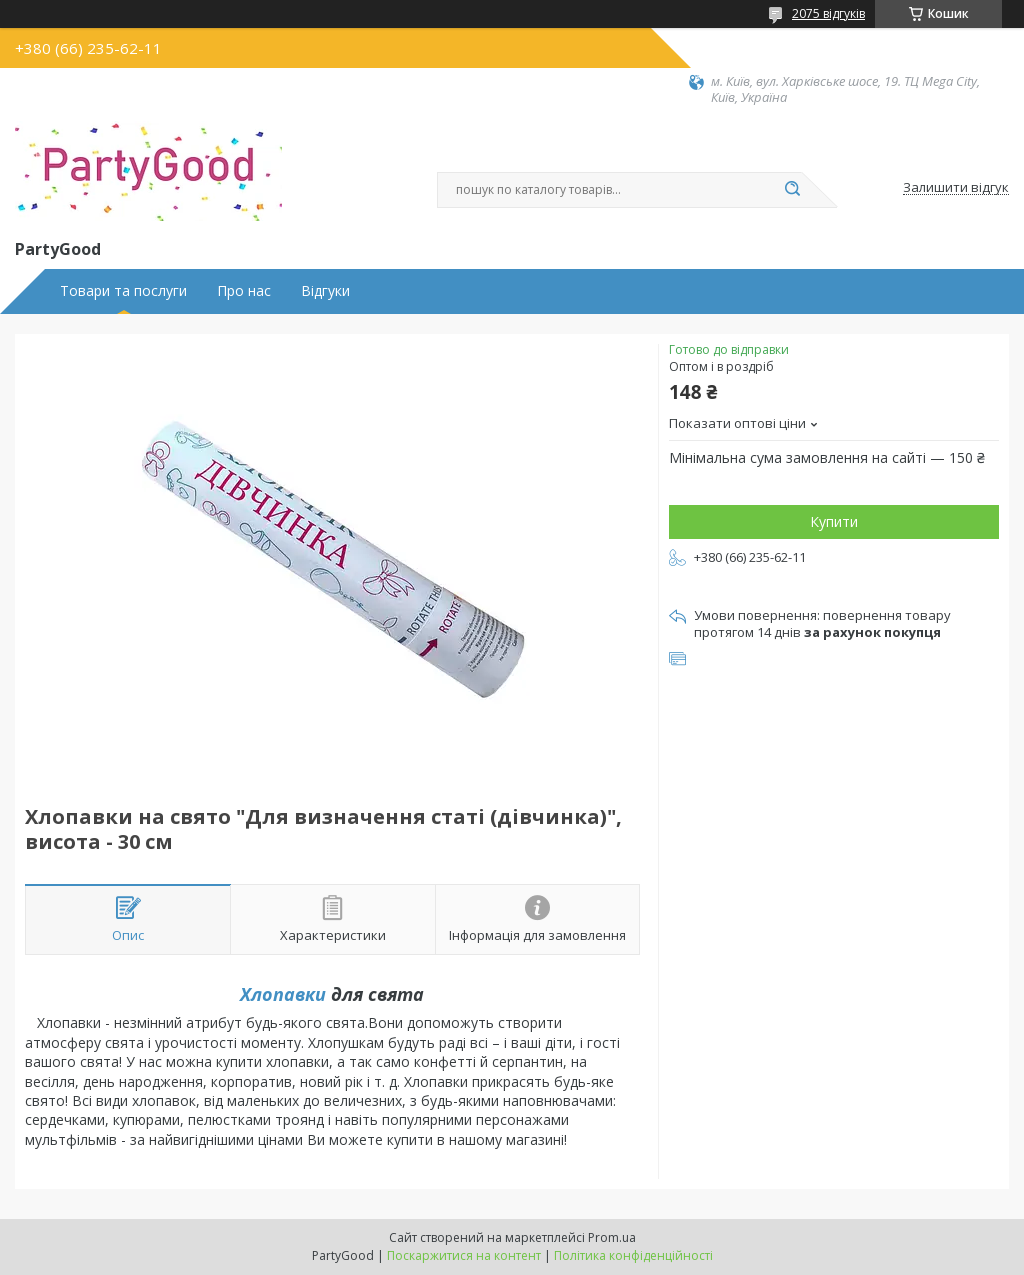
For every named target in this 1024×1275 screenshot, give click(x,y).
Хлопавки (283, 994)
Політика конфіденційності (633, 1255)
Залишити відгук (956, 188)
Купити (834, 521)
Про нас (244, 291)
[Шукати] (792, 190)
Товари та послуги (123, 291)
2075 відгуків (828, 13)
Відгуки (325, 291)
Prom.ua (612, 1237)
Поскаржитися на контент (464, 1255)
